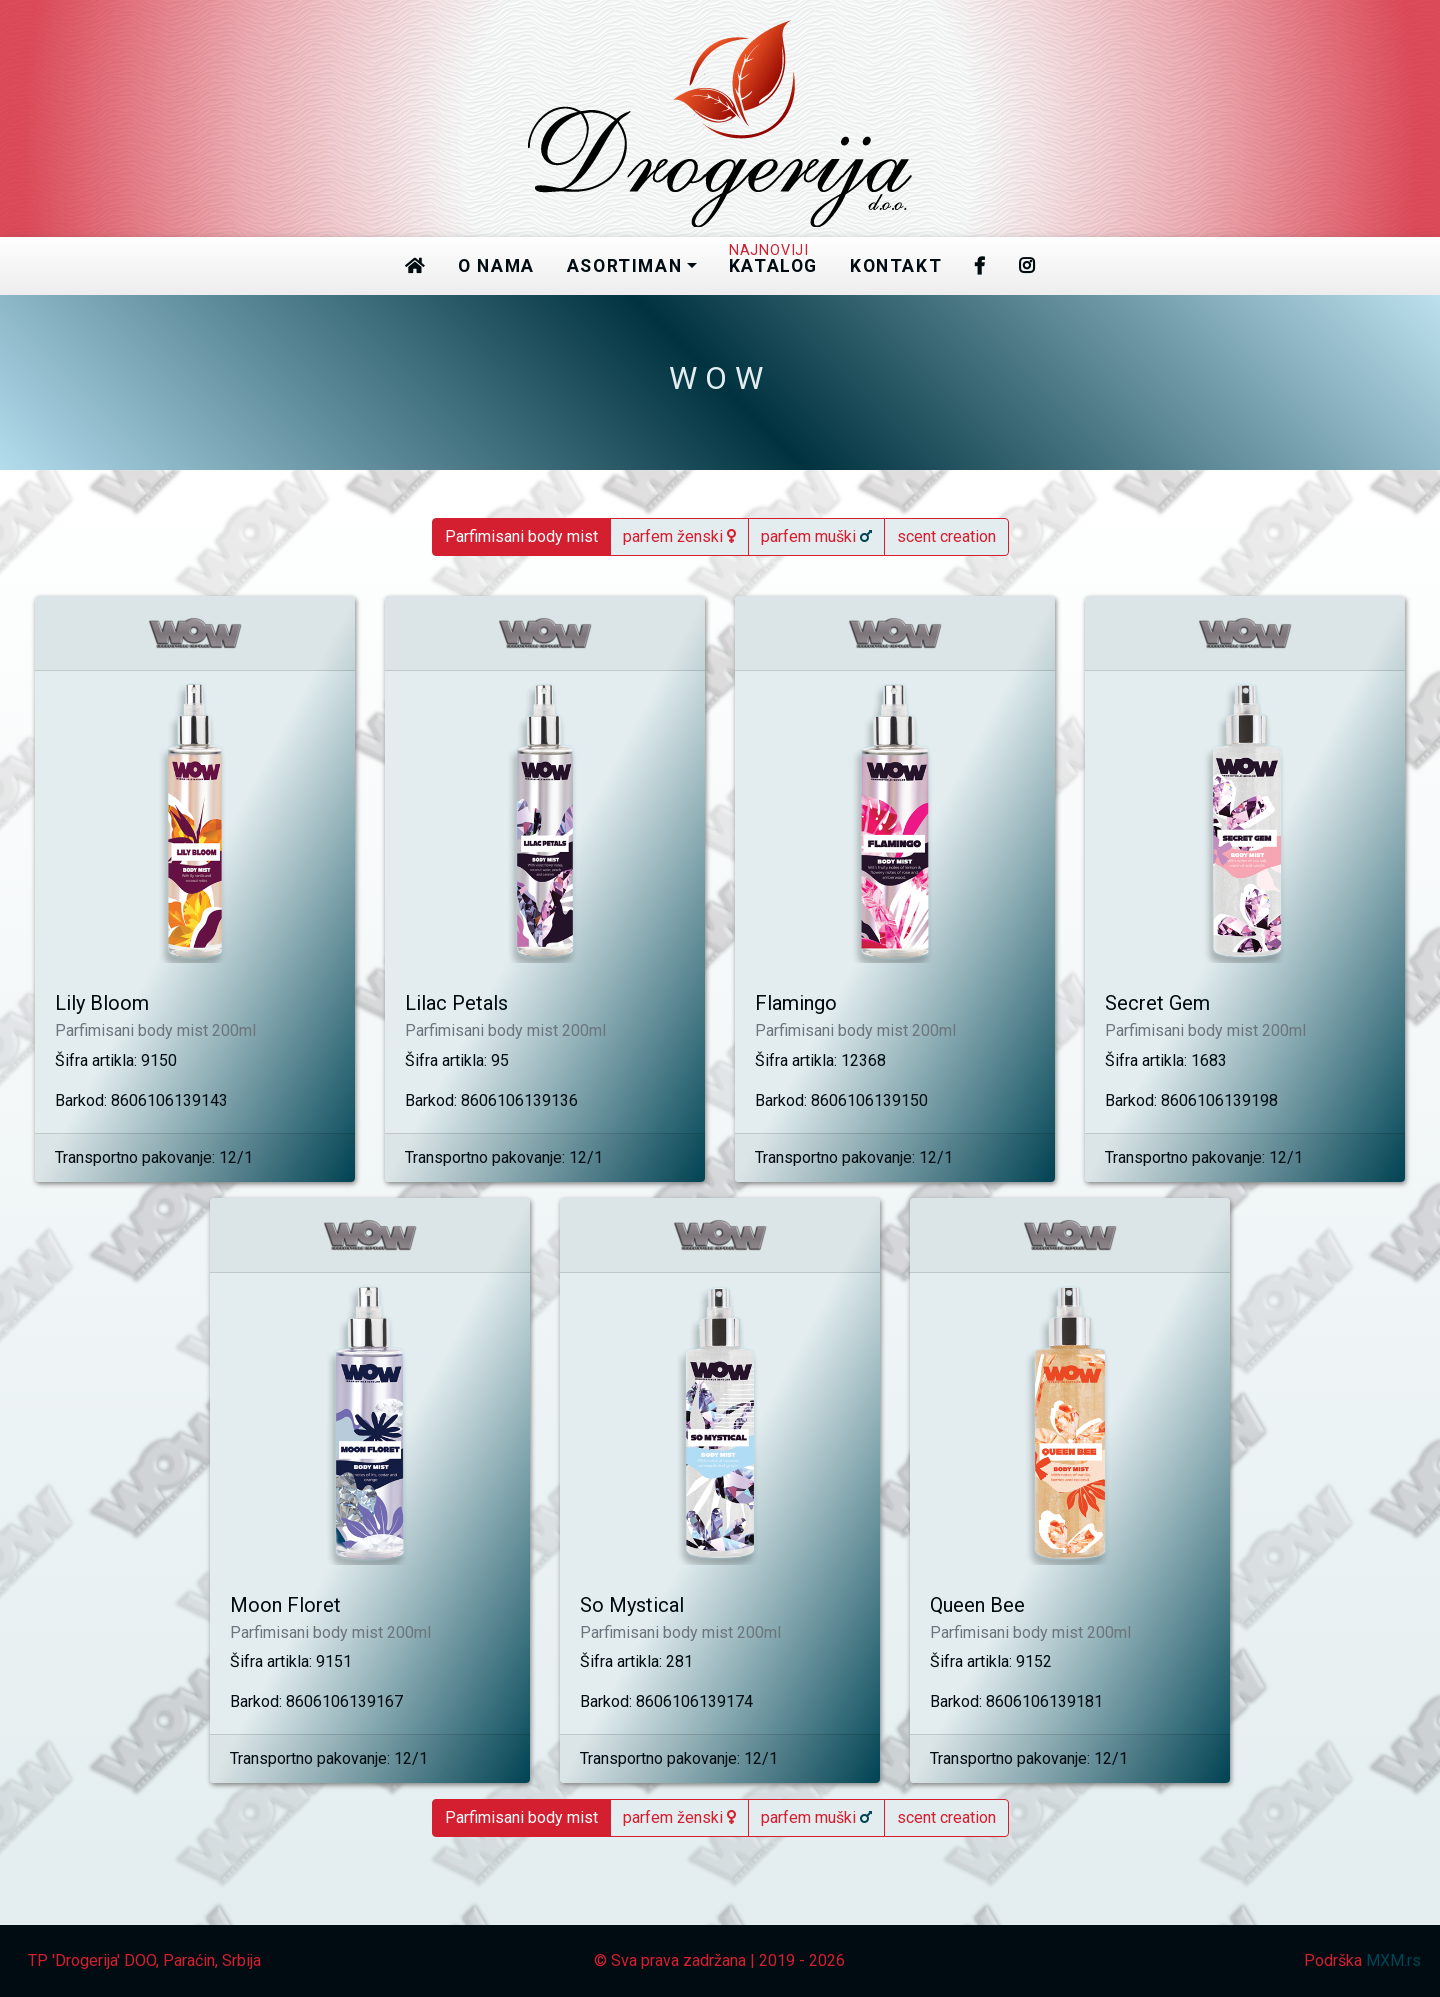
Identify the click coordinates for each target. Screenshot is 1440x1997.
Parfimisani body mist (521, 536)
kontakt (896, 266)
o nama (496, 266)
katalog (773, 260)
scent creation (946, 536)
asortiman (624, 266)
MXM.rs (1393, 1960)
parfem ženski (679, 536)
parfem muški (816, 536)
